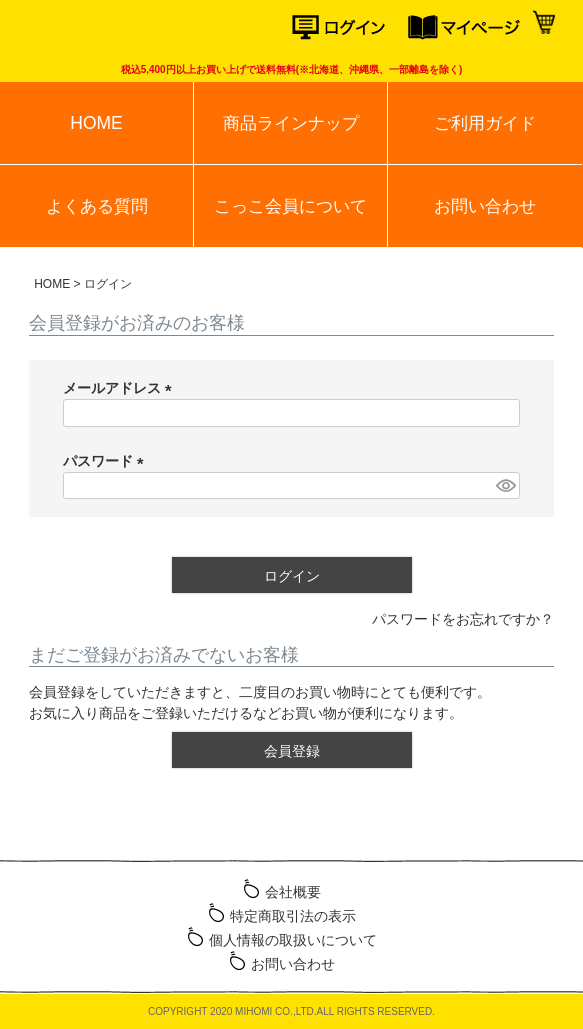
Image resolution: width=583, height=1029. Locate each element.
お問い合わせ (485, 206)
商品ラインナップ (291, 123)
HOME (96, 123)
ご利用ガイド (485, 123)
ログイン (350, 27)
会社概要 (293, 892)
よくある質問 (97, 206)
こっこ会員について (290, 206)
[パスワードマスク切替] (505, 486)
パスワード (107, 461)
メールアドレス (121, 388)
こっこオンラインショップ (92, 30)
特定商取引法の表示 (293, 916)
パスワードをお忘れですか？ (463, 619)
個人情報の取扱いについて (293, 940)
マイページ (466, 27)
